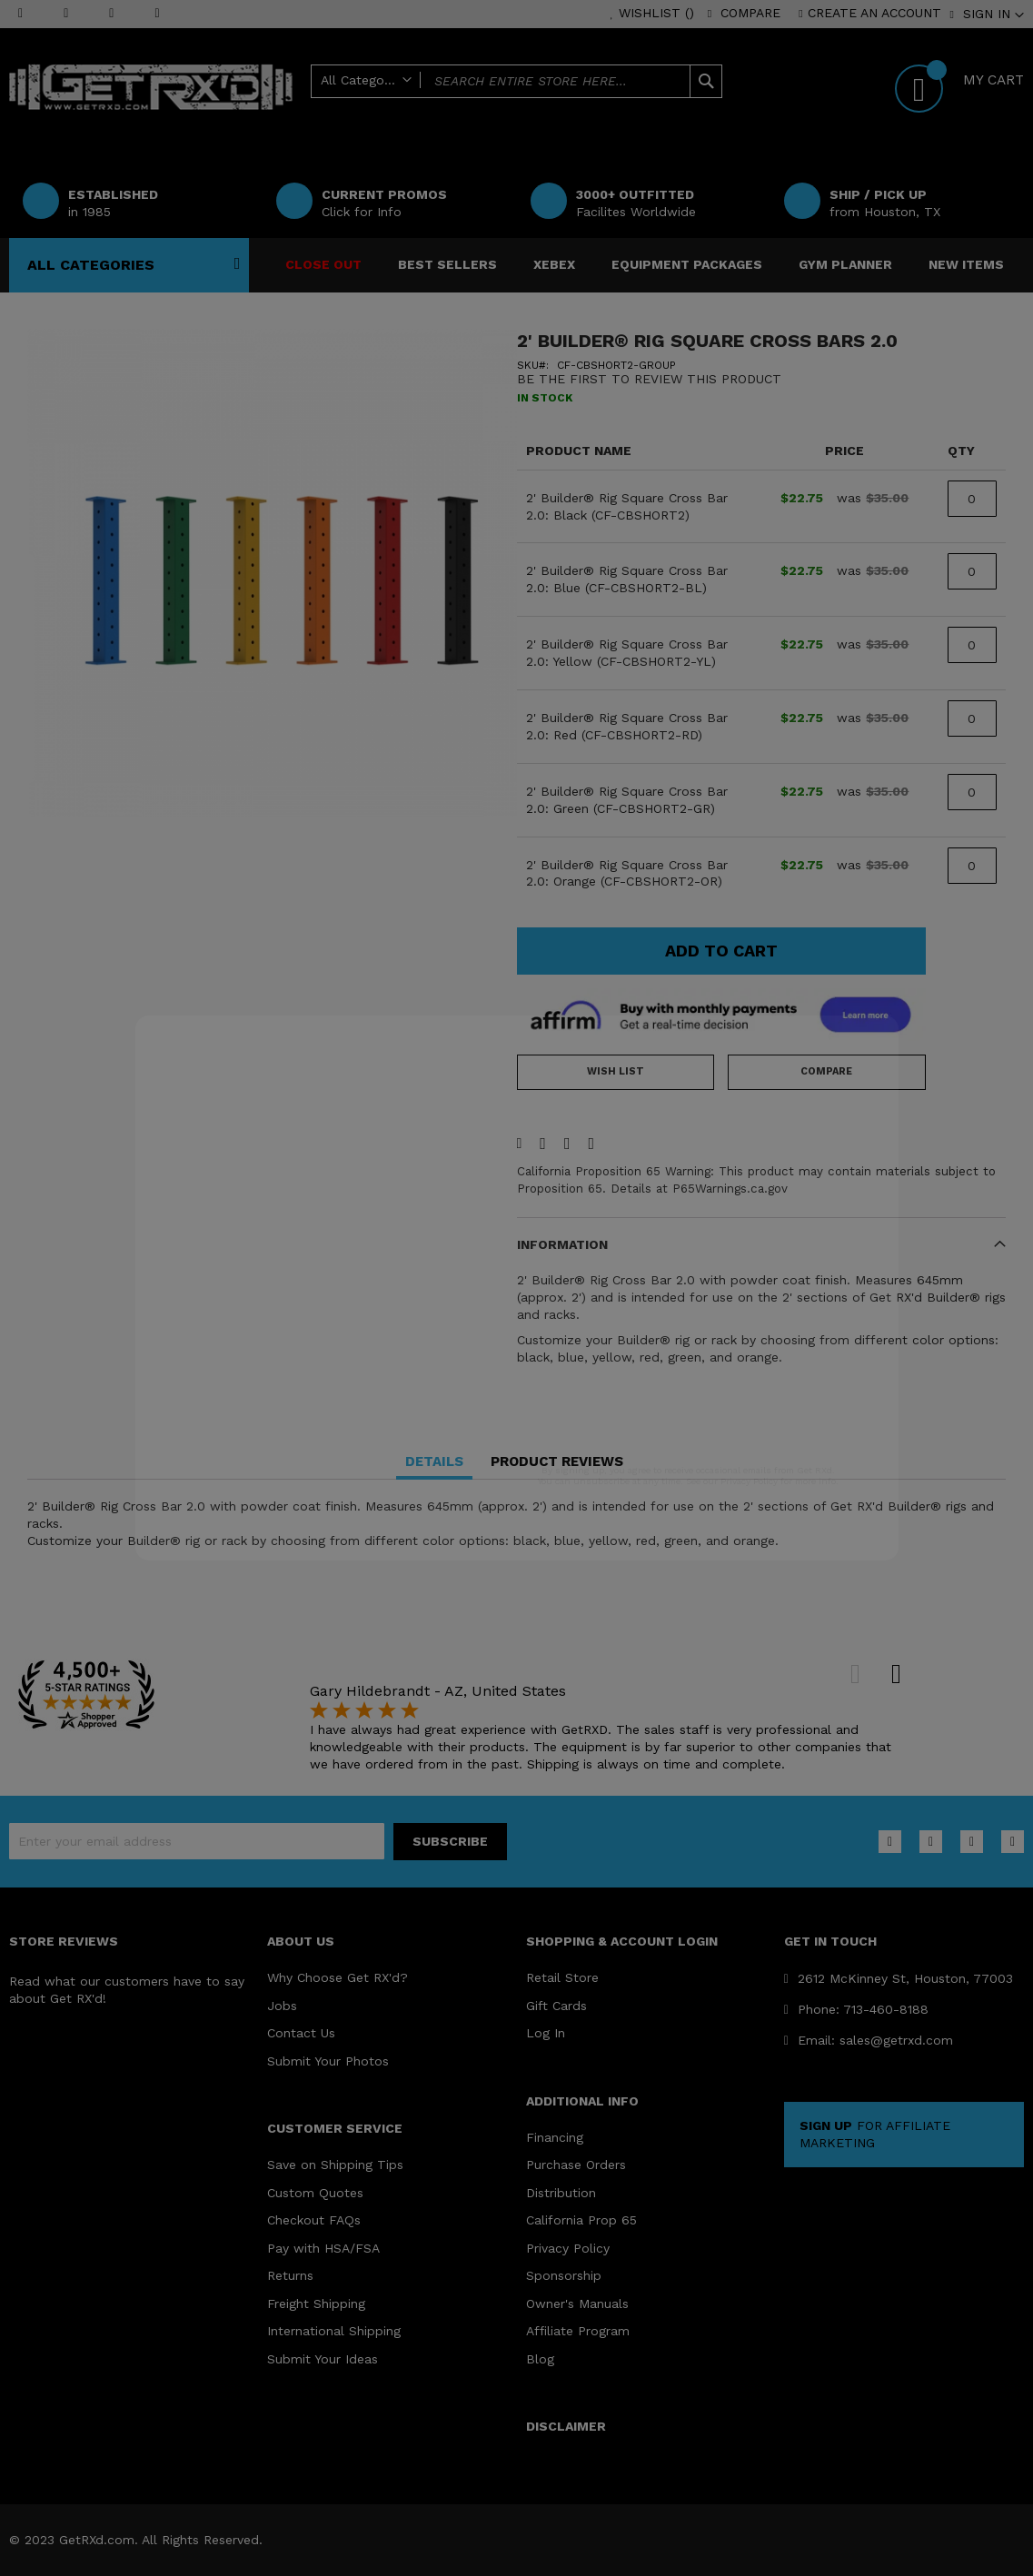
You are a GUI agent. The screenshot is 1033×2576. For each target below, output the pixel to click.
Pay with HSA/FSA (323, 2248)
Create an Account (874, 12)
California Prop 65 (581, 2220)
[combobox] (517, 81)
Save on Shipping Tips (335, 2164)
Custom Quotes (315, 2192)
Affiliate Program (578, 2330)
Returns (290, 2275)
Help (599, 111)
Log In (545, 2033)
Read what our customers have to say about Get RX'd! (126, 1990)
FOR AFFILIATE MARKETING (875, 2134)
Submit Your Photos (328, 2061)
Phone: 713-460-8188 (856, 2009)
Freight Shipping (316, 2303)
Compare (750, 12)
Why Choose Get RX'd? (337, 1977)
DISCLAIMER (566, 2426)
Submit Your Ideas (322, 2359)
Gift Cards (556, 2005)
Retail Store (562, 1977)
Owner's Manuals (577, 2303)
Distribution (561, 2192)
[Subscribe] (450, 1841)
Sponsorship (563, 2275)
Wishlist (656, 12)
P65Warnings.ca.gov (730, 1188)
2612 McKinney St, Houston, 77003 (898, 1978)
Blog (540, 2359)
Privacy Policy (568, 2248)
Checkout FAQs (314, 2220)
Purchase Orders (576, 2164)
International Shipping (334, 2330)
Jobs (282, 2005)
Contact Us (301, 2033)
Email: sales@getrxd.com (868, 2040)
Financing (554, 2137)
